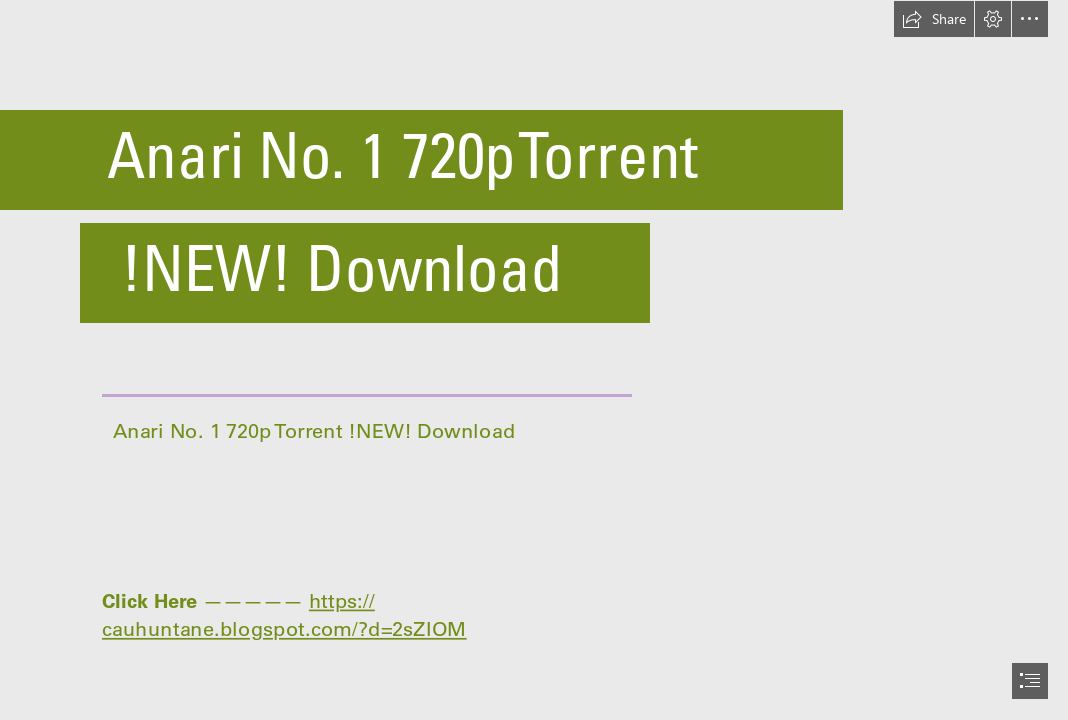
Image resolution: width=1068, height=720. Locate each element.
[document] (534, 360)
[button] (934, 19)
